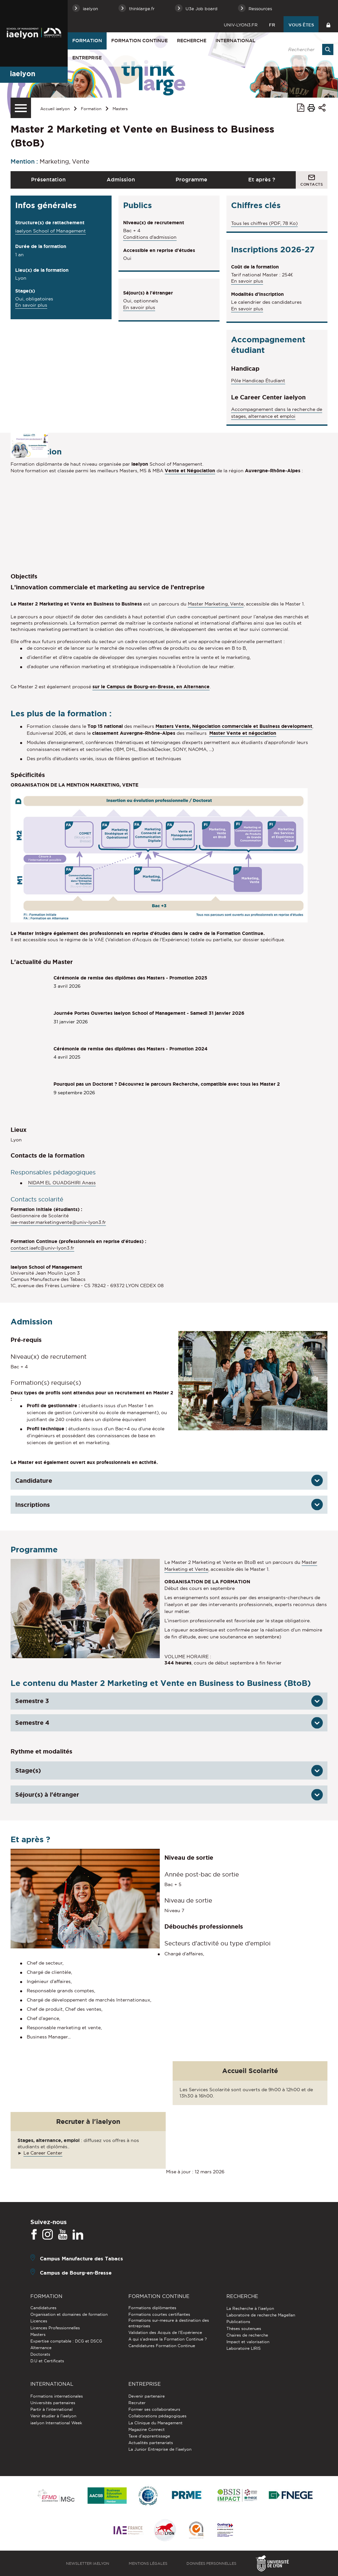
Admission (121, 179)
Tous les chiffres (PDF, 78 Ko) (264, 223)
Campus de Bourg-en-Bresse (76, 2272)
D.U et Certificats (47, 2361)
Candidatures (43, 2308)
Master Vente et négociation (242, 733)
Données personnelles (211, 2563)
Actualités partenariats (150, 2442)
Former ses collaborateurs (154, 2409)
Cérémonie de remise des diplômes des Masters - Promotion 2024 (130, 1048)
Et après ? (261, 179)
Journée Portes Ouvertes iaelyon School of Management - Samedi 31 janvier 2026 (148, 1013)
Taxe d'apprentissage (149, 2436)
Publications (238, 2321)
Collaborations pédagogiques (157, 2416)
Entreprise (87, 57)
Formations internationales (56, 2396)
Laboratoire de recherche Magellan (260, 2315)
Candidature (33, 1480)
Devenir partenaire (146, 2396)
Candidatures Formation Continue (161, 2345)
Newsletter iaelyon (87, 2563)
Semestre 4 (32, 1722)
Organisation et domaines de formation (69, 2314)
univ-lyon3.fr (240, 24)
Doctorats (40, 2354)
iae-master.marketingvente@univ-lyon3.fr (58, 1222)
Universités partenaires (52, 2403)
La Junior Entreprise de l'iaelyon (159, 2449)
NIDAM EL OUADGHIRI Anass (62, 1182)
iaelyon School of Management (50, 230)
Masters (120, 109)
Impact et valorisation (247, 2342)
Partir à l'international (51, 2409)
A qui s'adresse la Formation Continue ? (167, 2339)
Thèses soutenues (243, 2328)
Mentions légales (148, 2563)
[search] (307, 49)
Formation (87, 40)
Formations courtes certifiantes (159, 2314)
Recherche (191, 40)
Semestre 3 (32, 1700)
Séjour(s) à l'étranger (47, 1794)
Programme (191, 179)
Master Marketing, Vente (216, 603)
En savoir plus (31, 305)
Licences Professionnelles (55, 2328)
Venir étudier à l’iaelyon (53, 2416)
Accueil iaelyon (55, 109)
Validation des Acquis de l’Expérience (165, 2332)
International (235, 40)
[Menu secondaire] (21, 108)
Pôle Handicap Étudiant (258, 380)
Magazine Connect (146, 2429)
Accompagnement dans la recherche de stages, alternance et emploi (276, 413)
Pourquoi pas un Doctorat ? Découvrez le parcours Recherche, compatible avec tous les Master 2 (166, 1084)
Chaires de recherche (247, 2335)
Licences (38, 2321)
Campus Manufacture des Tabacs (81, 2258)
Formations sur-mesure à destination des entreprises (168, 2323)
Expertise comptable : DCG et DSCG (66, 2341)
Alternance (40, 2347)
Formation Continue (139, 40)
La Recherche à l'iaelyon (250, 2308)
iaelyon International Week (56, 2423)
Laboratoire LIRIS (243, 2348)
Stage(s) (28, 1770)
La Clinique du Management (155, 2423)
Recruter (137, 2403)
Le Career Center (42, 2153)
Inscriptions (32, 1504)
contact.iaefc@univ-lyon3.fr (42, 1248)
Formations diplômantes (152, 2308)
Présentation (48, 179)
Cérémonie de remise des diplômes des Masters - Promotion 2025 (130, 977)
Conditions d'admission (150, 237)
